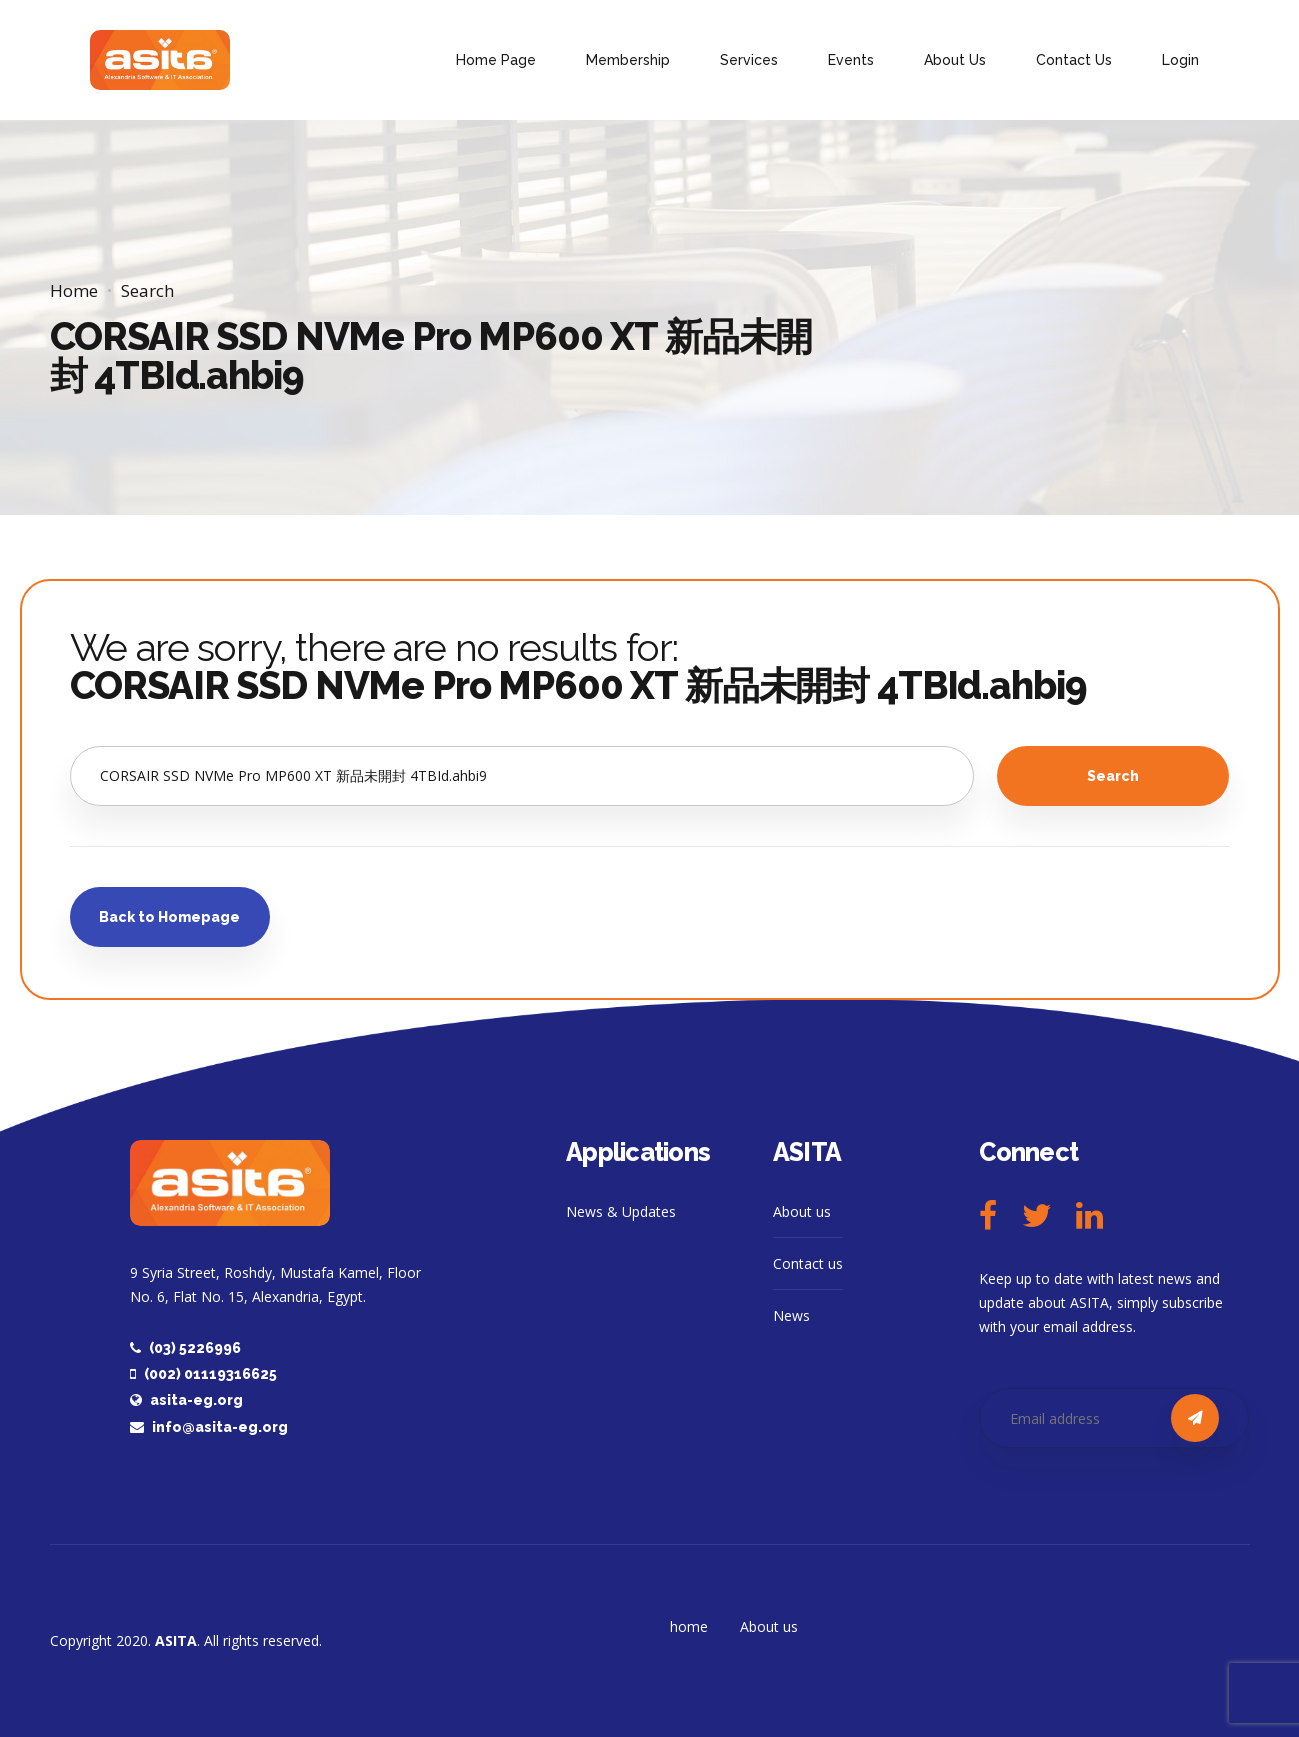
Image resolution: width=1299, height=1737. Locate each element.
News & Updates (621, 1211)
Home (74, 290)
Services (749, 60)
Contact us (808, 1263)
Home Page (496, 60)
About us (802, 1211)
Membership (628, 60)
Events (851, 60)
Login (1180, 60)
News (791, 1315)
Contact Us (1074, 60)
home (689, 1626)
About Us (955, 60)
